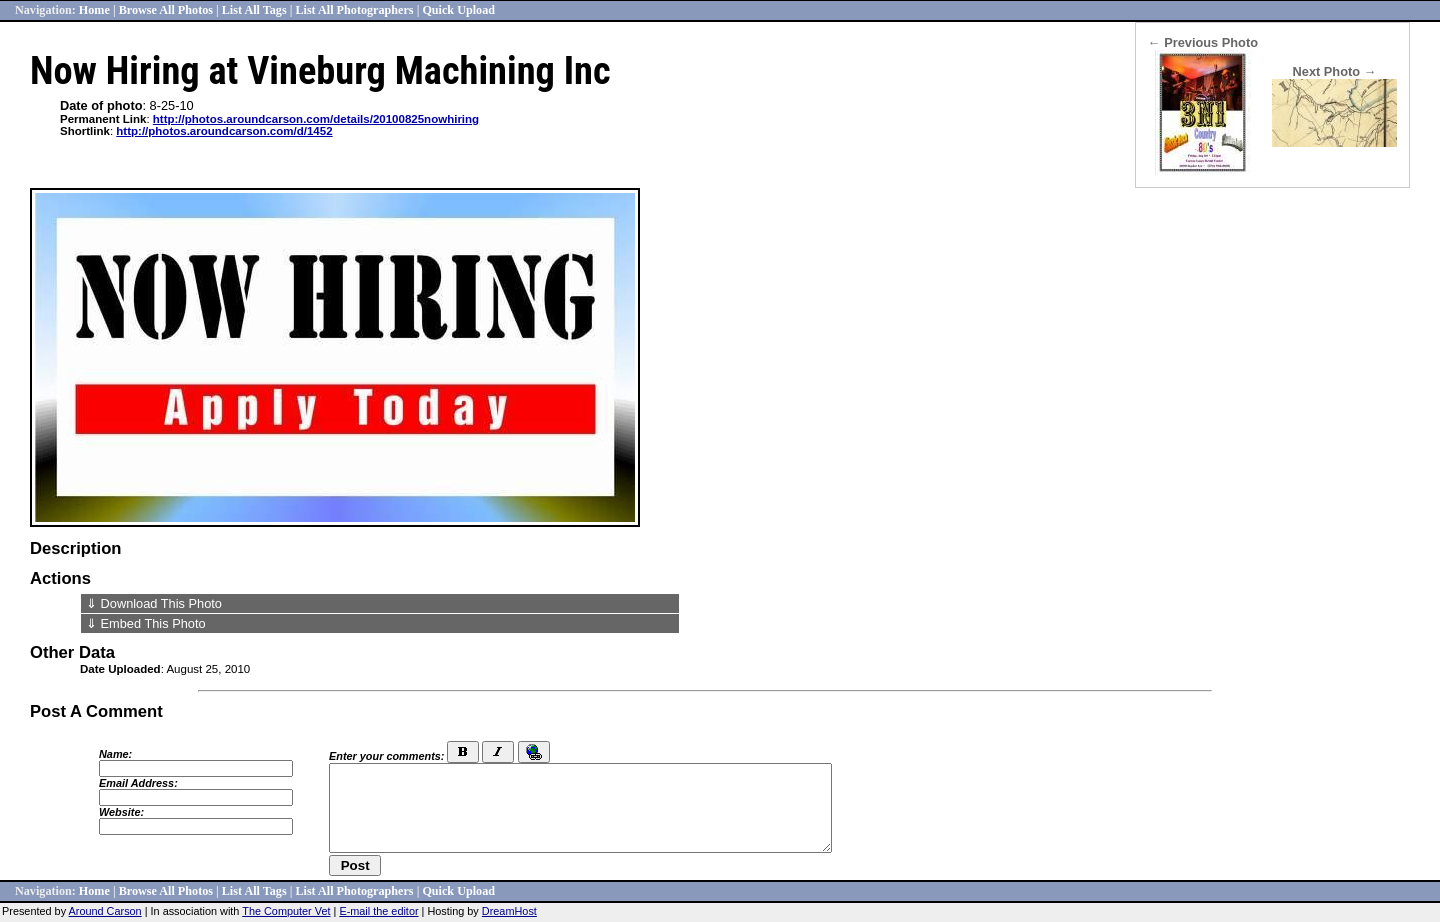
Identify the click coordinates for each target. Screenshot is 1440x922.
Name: (115, 754)
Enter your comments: (386, 756)
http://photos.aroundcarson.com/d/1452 (224, 131)
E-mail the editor (378, 911)
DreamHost (509, 911)
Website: (121, 812)
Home (94, 10)
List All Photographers (354, 10)
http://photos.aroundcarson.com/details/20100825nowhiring (316, 119)
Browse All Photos (166, 10)
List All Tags (254, 10)
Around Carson (105, 911)
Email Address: (138, 783)
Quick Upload (458, 10)
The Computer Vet (286, 911)
